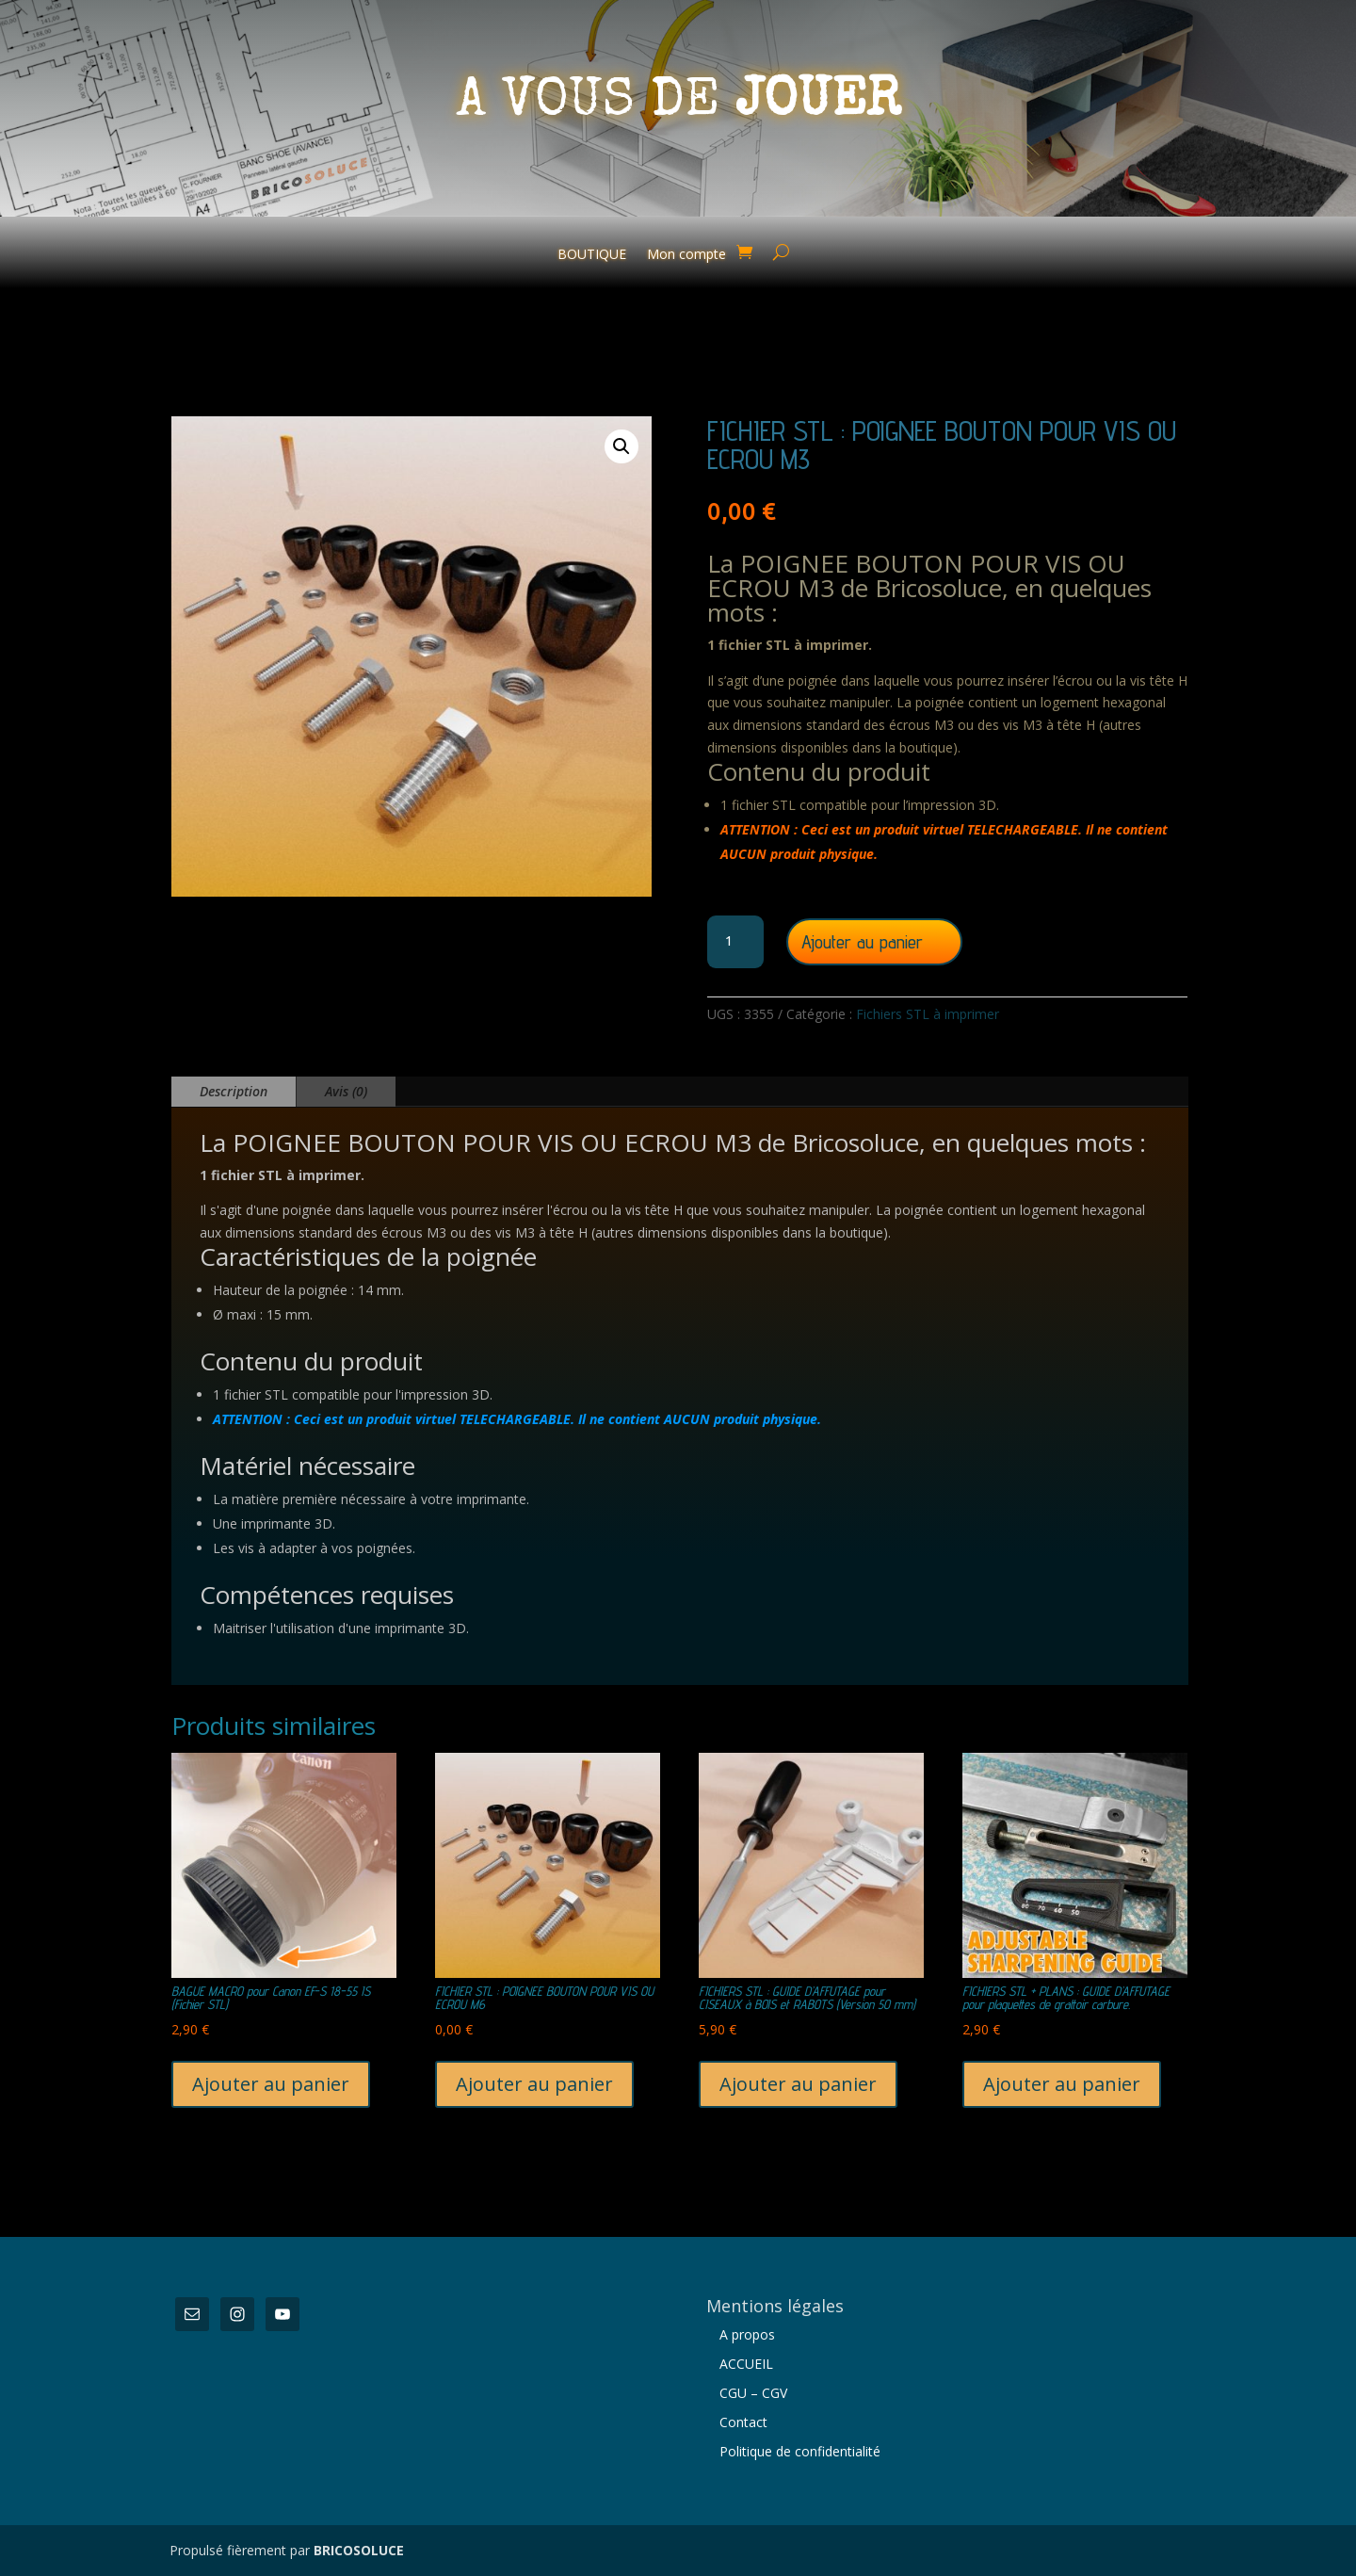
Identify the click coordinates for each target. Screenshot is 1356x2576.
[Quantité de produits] (735, 941)
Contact (743, 2422)
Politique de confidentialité (799, 2451)
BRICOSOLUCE (359, 2550)
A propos (747, 2334)
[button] (621, 446)
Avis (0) (346, 1091)
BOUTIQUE (591, 255)
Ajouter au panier (862, 942)
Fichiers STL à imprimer (927, 1014)
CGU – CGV (753, 2393)
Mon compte (686, 255)
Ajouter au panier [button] (270, 2084)
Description (233, 1091)
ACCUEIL (746, 2364)
